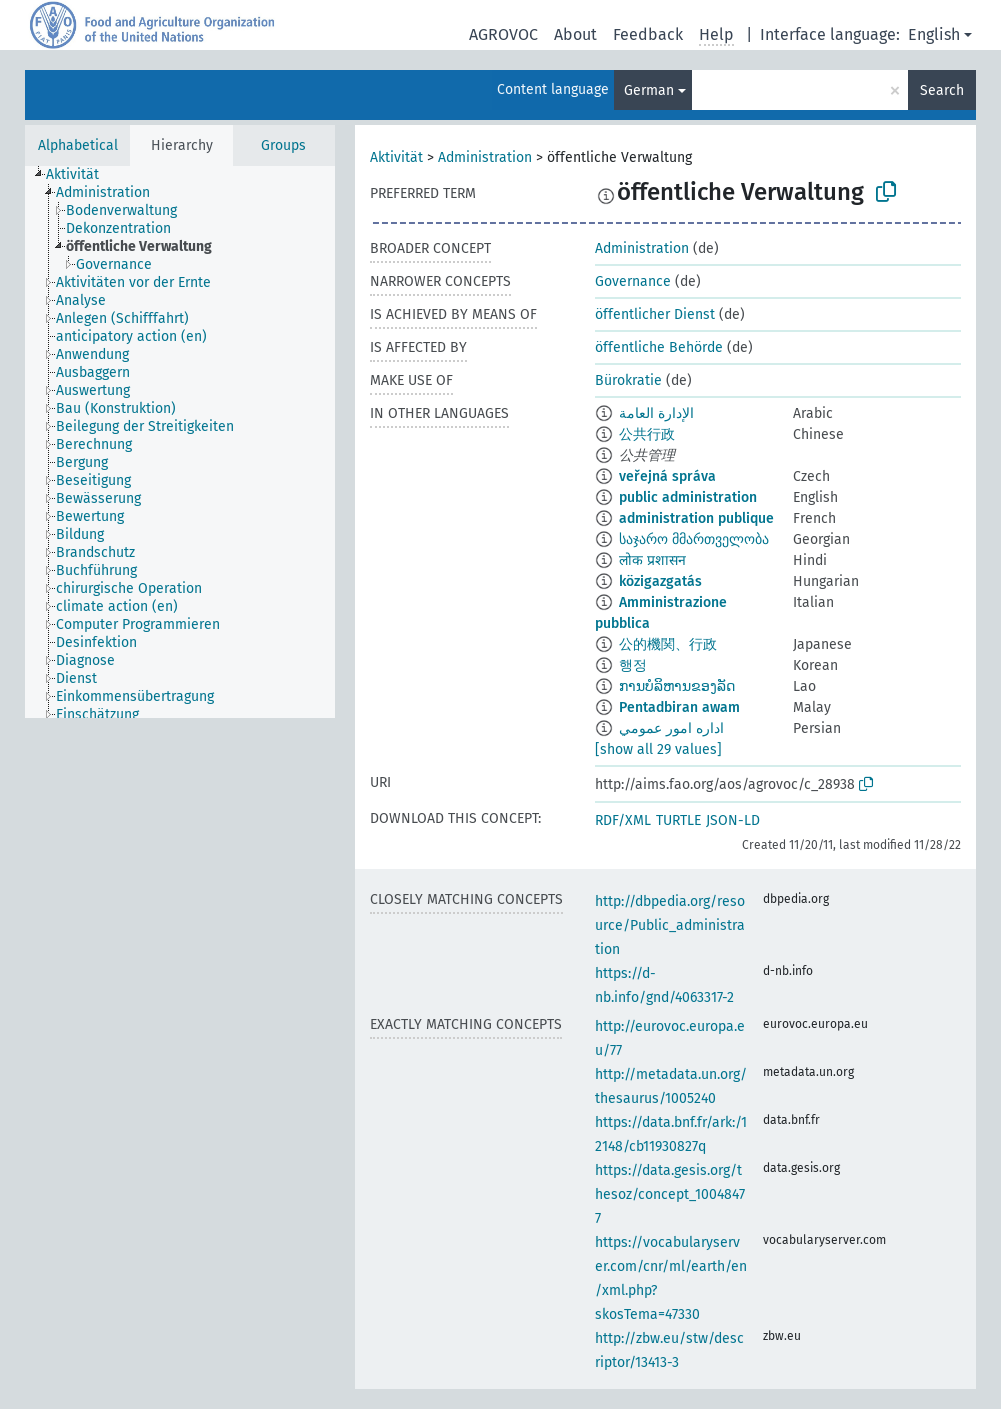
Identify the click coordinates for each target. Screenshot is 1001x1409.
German (649, 90)
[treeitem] (81, 175)
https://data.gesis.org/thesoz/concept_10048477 (670, 1194)
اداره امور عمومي (671, 728)
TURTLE (678, 820)
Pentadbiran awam (679, 707)
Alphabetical (78, 145)
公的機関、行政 (668, 644)
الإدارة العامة (656, 413)
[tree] (180, 442)
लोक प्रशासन (652, 560)
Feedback (648, 34)
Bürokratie (628, 380)
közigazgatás (660, 581)
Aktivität (396, 157)
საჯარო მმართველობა (694, 539)
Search (942, 90)
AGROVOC (503, 34)
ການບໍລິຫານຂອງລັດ (677, 686)
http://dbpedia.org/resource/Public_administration (670, 925)
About (575, 34)
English (934, 34)
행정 (633, 665)
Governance (633, 281)
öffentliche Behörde (659, 347)
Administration (485, 157)
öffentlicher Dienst (655, 314)
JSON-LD (733, 820)
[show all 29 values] (658, 749)
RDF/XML (623, 820)
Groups (283, 145)
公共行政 (647, 434)
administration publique (696, 518)
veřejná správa (667, 476)
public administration (688, 497)
